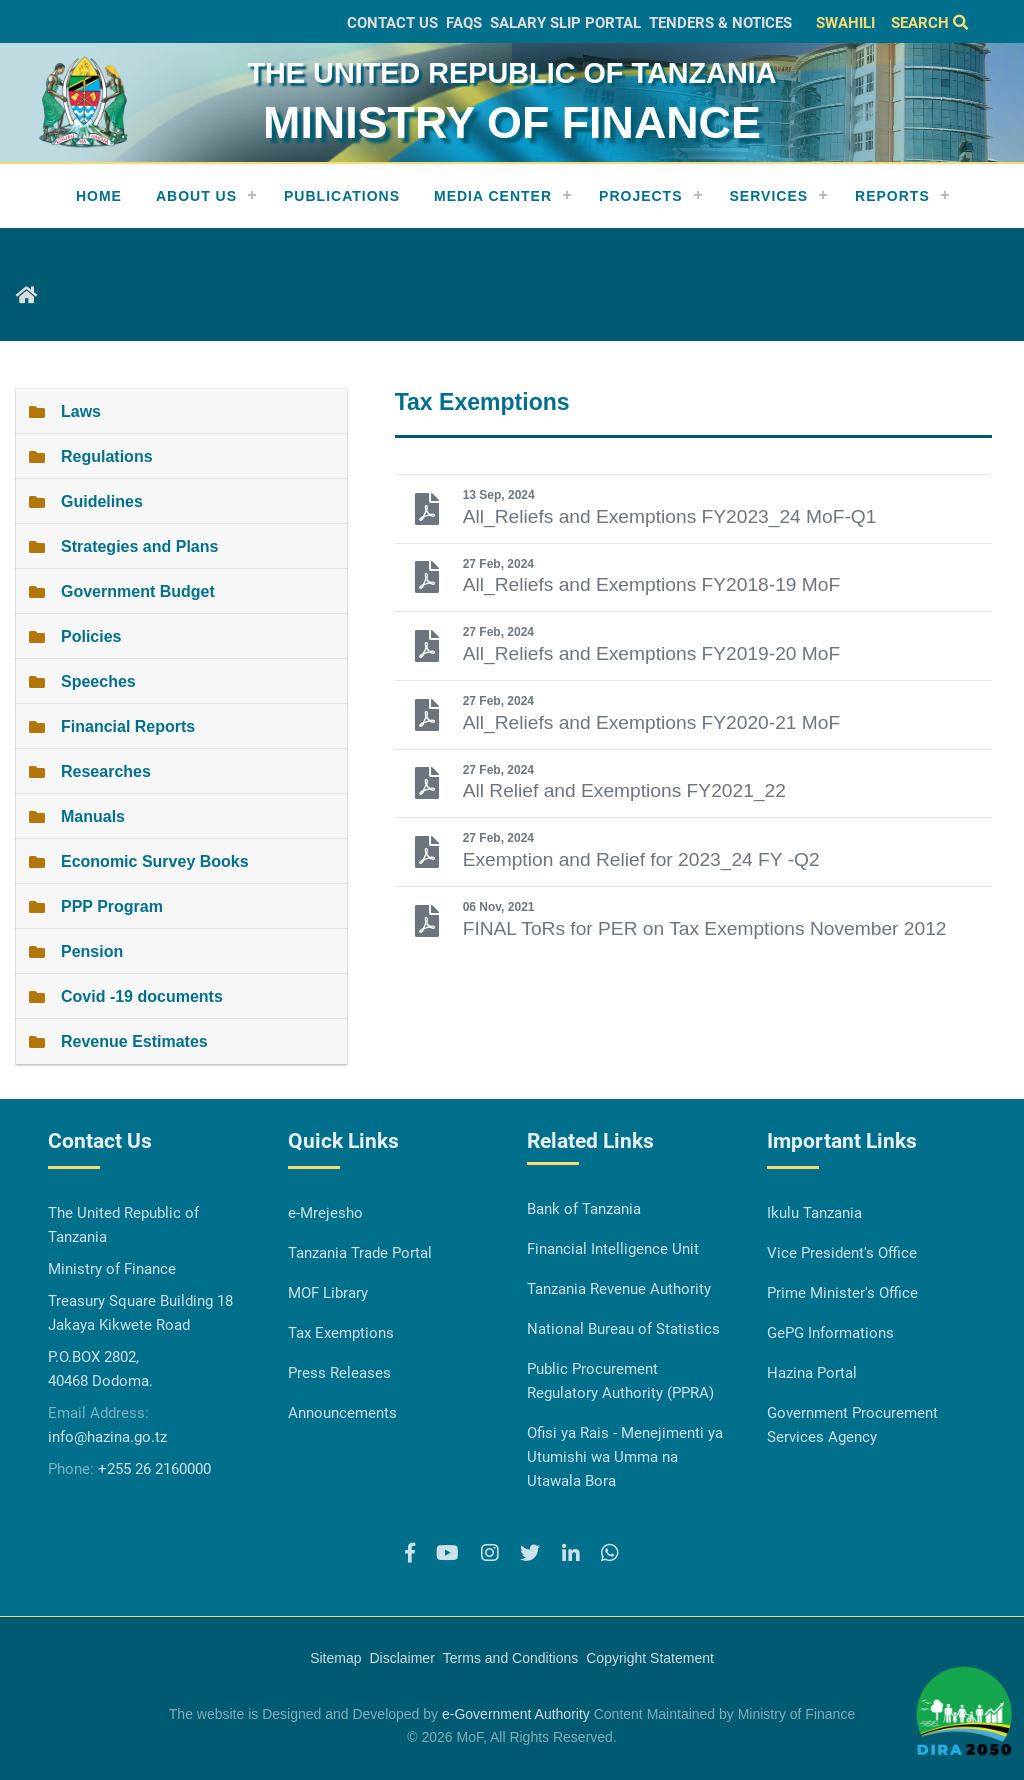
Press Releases (339, 1373)
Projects (640, 196)
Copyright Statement (650, 1658)
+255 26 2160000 (154, 1469)
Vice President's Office (842, 1253)
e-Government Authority (516, 1714)
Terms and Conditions (510, 1658)
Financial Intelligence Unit (613, 1249)
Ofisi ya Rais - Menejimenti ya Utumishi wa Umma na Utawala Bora (625, 1457)
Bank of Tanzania (584, 1209)
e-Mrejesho (325, 1213)
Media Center (493, 196)
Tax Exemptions (341, 1333)
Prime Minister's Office (842, 1293)
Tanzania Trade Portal (360, 1253)
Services (769, 196)
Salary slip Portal (565, 23)
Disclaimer (401, 1658)
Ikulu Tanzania (814, 1213)
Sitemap (335, 1658)
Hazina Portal (812, 1373)
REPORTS (892, 196)
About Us (196, 196)
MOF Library (328, 1293)
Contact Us (392, 23)
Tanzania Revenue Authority (619, 1289)
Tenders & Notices (720, 23)
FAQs (464, 23)
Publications (342, 196)
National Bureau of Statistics (623, 1329)
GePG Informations (830, 1333)
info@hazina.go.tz (107, 1437)
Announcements (342, 1413)
